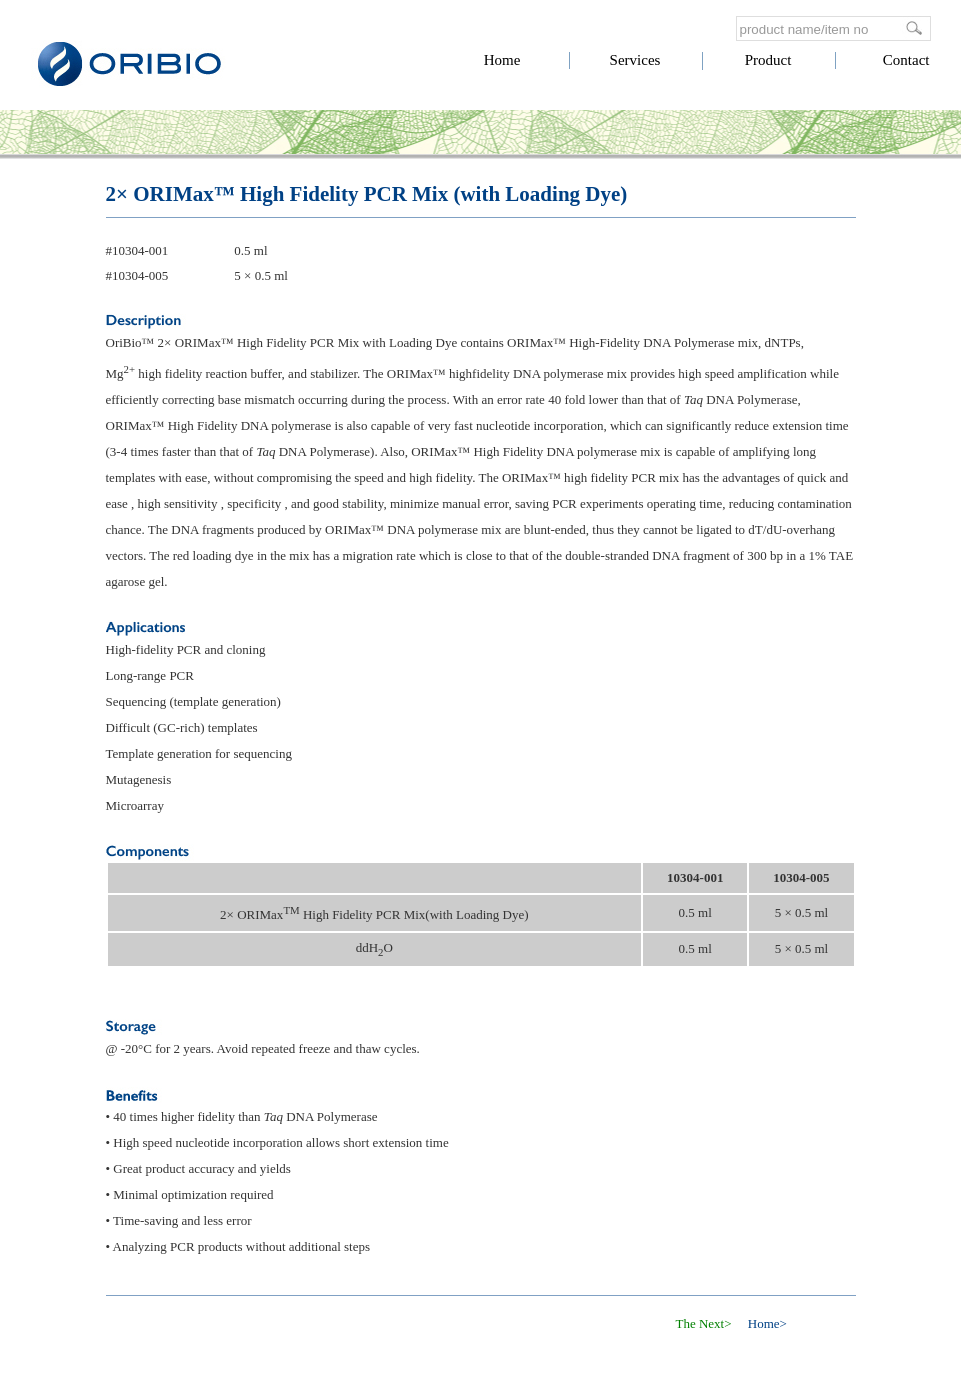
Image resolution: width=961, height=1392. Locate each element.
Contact (906, 60)
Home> (767, 1323)
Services (635, 60)
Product (768, 60)
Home (502, 60)
